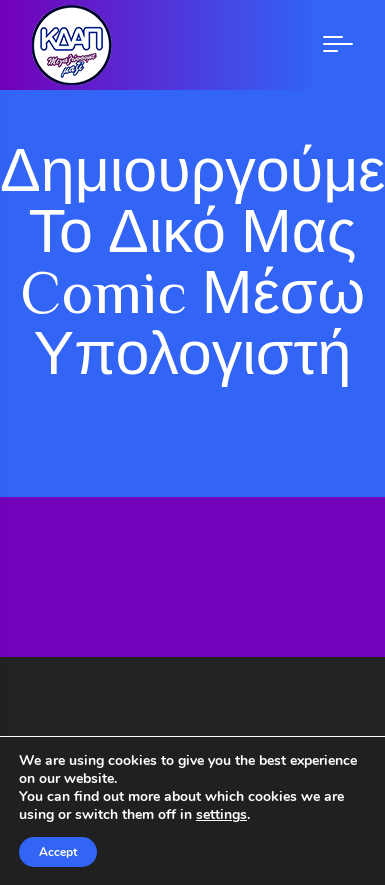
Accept (58, 852)
